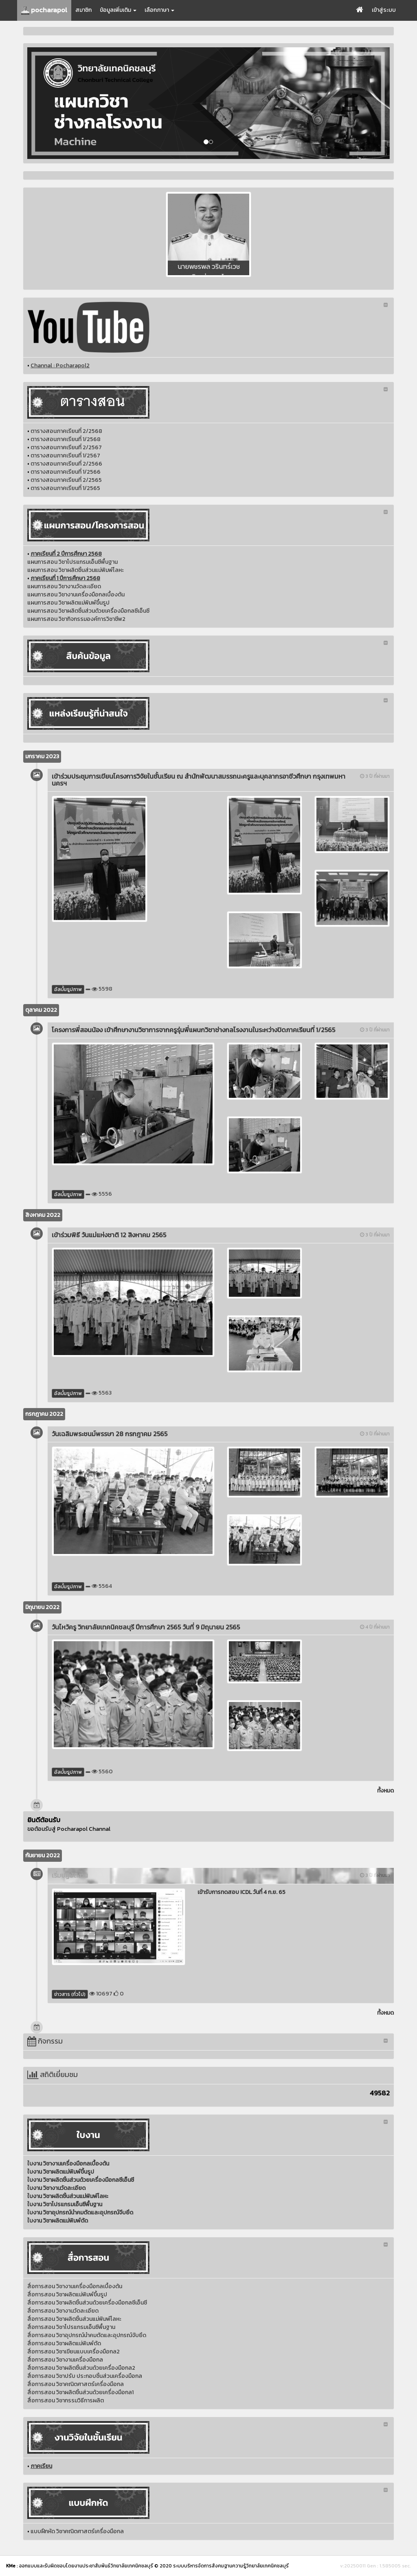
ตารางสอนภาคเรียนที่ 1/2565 (65, 488)
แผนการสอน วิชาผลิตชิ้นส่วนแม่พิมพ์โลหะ (75, 570)
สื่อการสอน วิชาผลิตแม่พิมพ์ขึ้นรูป (67, 2294)
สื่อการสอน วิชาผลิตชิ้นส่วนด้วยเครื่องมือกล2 (81, 2368)
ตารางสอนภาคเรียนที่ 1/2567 (65, 455)
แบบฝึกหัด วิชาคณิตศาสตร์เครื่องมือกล (77, 2531)
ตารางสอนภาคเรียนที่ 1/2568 (66, 439)
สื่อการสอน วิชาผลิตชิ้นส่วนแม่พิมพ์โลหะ (74, 2319)
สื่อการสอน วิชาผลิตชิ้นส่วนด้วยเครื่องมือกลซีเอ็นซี (87, 2302)
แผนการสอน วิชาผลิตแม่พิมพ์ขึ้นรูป (68, 602)
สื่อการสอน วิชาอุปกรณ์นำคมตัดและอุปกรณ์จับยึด (86, 2335)
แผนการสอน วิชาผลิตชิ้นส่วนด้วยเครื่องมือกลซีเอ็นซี (88, 611)
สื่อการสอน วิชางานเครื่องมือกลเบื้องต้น (74, 2286)
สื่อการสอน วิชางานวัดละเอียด (63, 2311)
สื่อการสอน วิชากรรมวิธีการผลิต (65, 2400)
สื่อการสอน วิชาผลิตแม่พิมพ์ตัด (64, 2343)
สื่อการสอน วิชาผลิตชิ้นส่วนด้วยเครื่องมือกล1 (80, 2392)
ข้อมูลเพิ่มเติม (118, 10)
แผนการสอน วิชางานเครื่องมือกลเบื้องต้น (76, 594)
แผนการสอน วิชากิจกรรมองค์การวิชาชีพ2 (76, 619)
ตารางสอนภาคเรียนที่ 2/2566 (66, 463)
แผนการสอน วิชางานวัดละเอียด (64, 586)
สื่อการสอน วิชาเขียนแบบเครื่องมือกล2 (73, 2351)
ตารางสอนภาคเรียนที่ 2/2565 (66, 480)
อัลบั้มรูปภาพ (68, 989)
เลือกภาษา (159, 10)
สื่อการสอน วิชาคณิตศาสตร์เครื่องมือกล (75, 2384)
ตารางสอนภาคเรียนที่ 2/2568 (66, 431)
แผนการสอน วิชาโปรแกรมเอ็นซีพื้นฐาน (72, 562)
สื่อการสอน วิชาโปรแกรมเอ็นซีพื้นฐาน (71, 2327)
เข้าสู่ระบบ (384, 10)
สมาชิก (83, 10)
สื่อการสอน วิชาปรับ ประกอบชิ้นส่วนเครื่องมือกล (84, 2376)
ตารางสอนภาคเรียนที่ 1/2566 (66, 472)
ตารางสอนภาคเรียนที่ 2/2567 (66, 447)
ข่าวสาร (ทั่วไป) (70, 1994)
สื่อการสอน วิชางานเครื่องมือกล (65, 2359)
